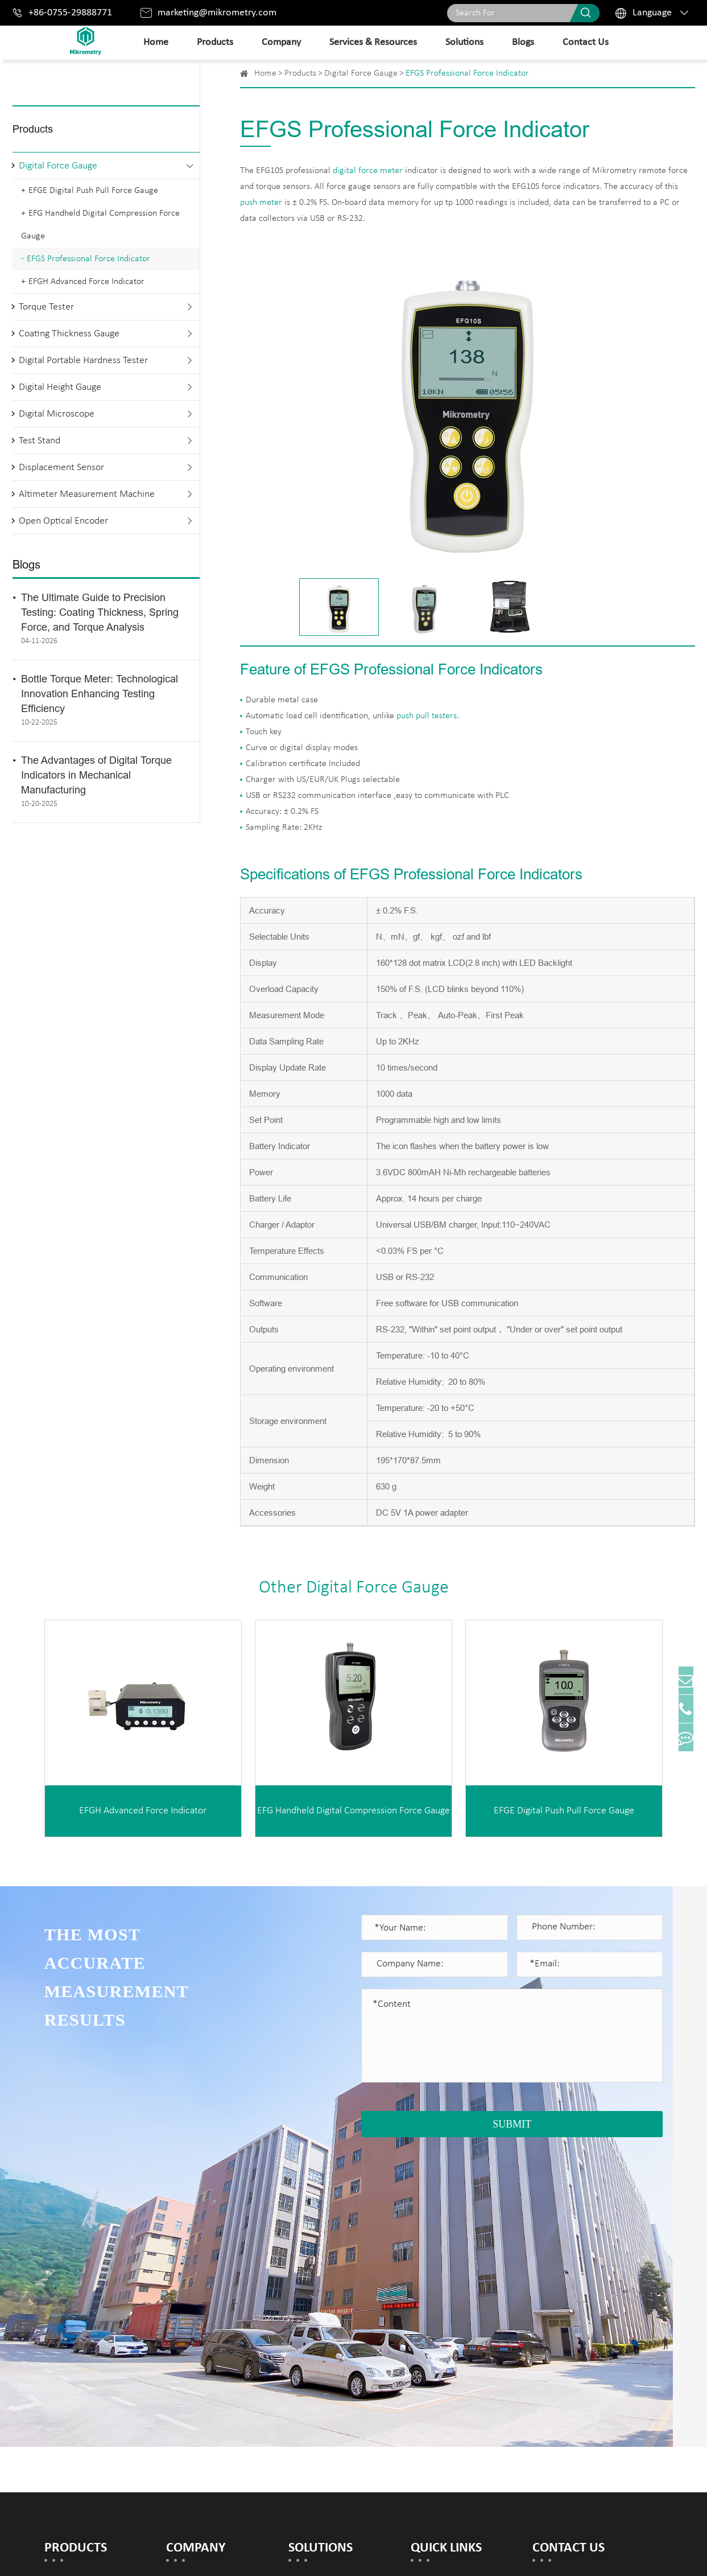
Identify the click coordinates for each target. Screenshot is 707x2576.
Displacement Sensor (61, 467)
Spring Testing (316, 2337)
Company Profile (199, 2283)
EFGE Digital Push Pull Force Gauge (93, 190)
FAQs (421, 2319)
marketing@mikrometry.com (217, 12)
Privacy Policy (632, 2554)
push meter (261, 202)
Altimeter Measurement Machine (87, 494)
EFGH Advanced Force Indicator (86, 281)
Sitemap (569, 2554)
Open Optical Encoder (63, 521)
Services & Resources (373, 42)
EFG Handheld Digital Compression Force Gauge (100, 225)
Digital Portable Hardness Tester (83, 360)
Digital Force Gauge (58, 166)
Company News (197, 2337)
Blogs (523, 42)
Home (155, 42)
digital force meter (368, 170)
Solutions (464, 42)
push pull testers (426, 716)
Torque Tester (46, 307)
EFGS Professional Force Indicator (88, 259)
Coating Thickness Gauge (69, 333)
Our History (189, 2319)
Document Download (454, 2283)
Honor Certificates (203, 2301)
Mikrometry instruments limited (177, 2554)
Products (215, 42)
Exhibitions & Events (207, 2356)
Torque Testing (317, 2319)
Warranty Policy (442, 2301)
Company (281, 42)
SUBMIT (512, 2124)
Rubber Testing (318, 2301)
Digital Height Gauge (60, 387)
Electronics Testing (326, 2356)
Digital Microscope (56, 414)
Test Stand (39, 440)
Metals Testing (317, 2283)
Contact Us (586, 42)
